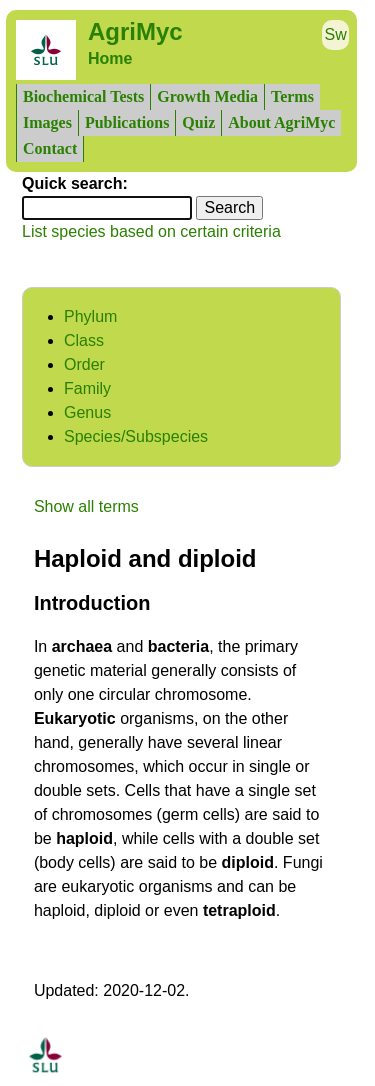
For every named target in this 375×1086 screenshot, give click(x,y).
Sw (336, 34)
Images (47, 122)
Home (110, 58)
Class (84, 340)
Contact (50, 148)
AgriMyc (135, 31)
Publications (127, 122)
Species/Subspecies (136, 436)
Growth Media (207, 96)
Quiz (198, 122)
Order (84, 364)
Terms (292, 96)
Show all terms (86, 506)
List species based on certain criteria (151, 231)
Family (87, 388)
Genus (87, 412)
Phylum (90, 316)
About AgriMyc (281, 122)
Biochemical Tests (83, 96)
